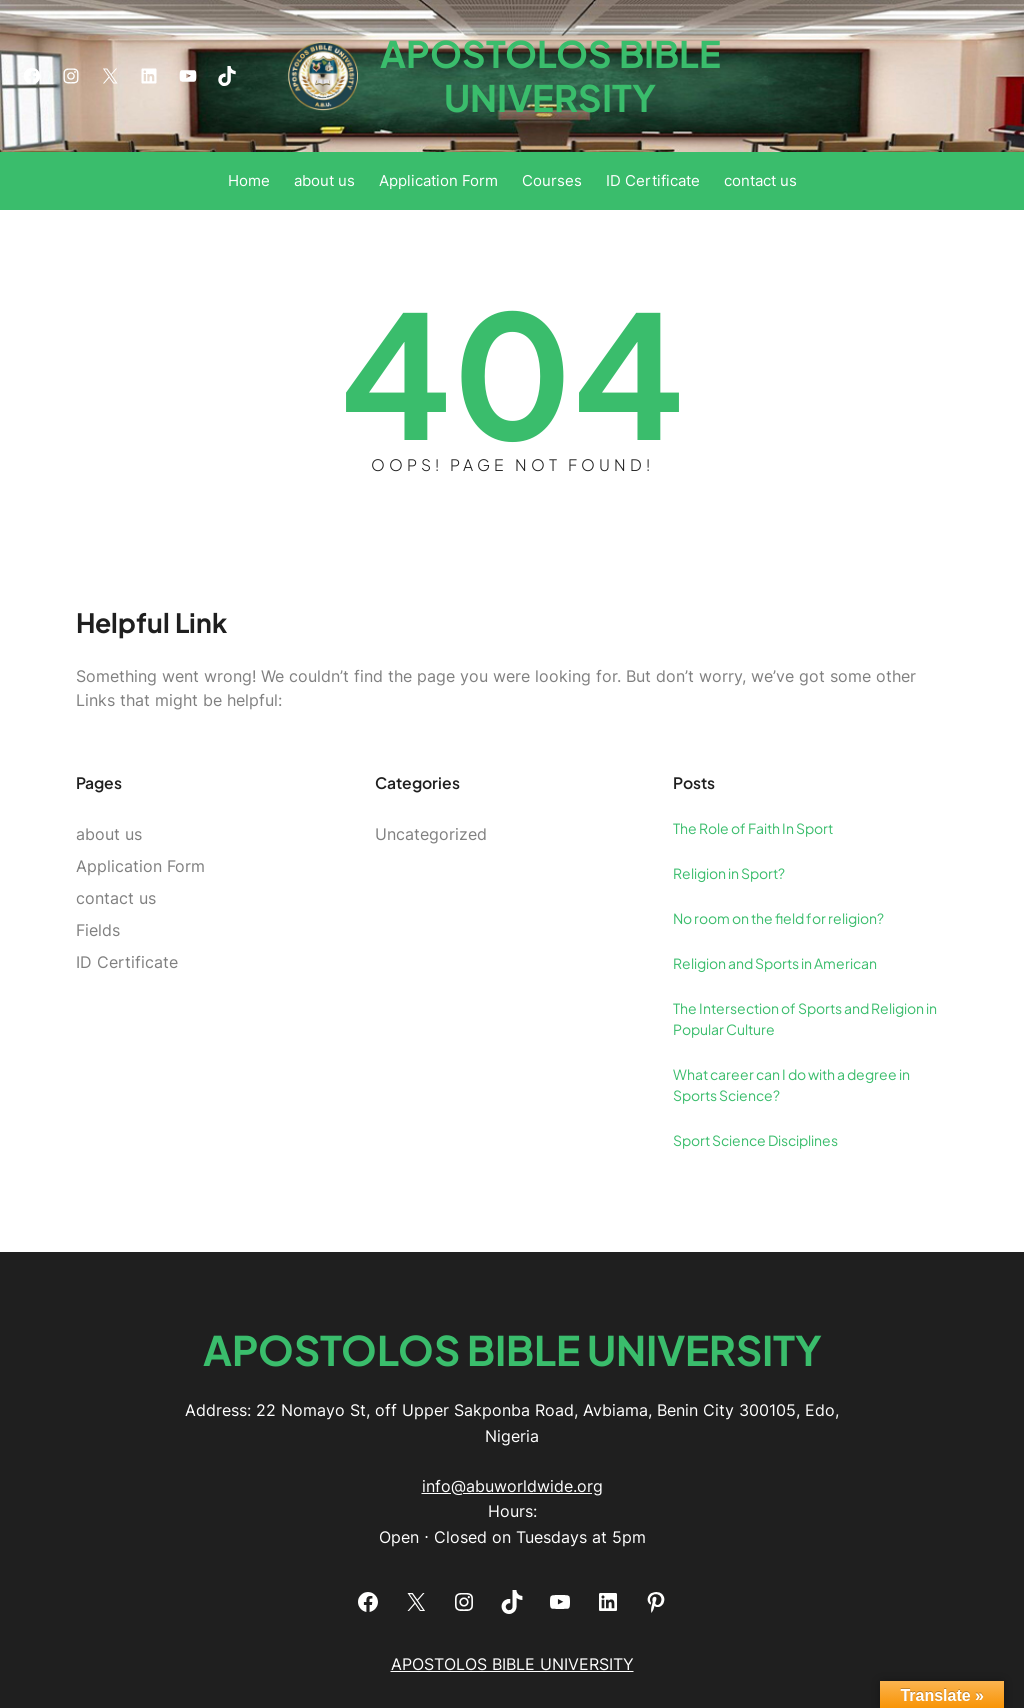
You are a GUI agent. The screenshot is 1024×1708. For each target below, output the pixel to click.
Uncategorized (431, 834)
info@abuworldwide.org (512, 1486)
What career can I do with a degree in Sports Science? (791, 1084)
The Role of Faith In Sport (753, 828)
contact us (116, 898)
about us (109, 834)
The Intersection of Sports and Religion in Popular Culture (805, 1018)
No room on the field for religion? (778, 918)
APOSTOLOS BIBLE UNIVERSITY (550, 75)
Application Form (140, 866)
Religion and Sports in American (775, 963)
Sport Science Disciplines (755, 1140)
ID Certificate (127, 962)
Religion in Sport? (729, 873)
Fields (98, 930)
